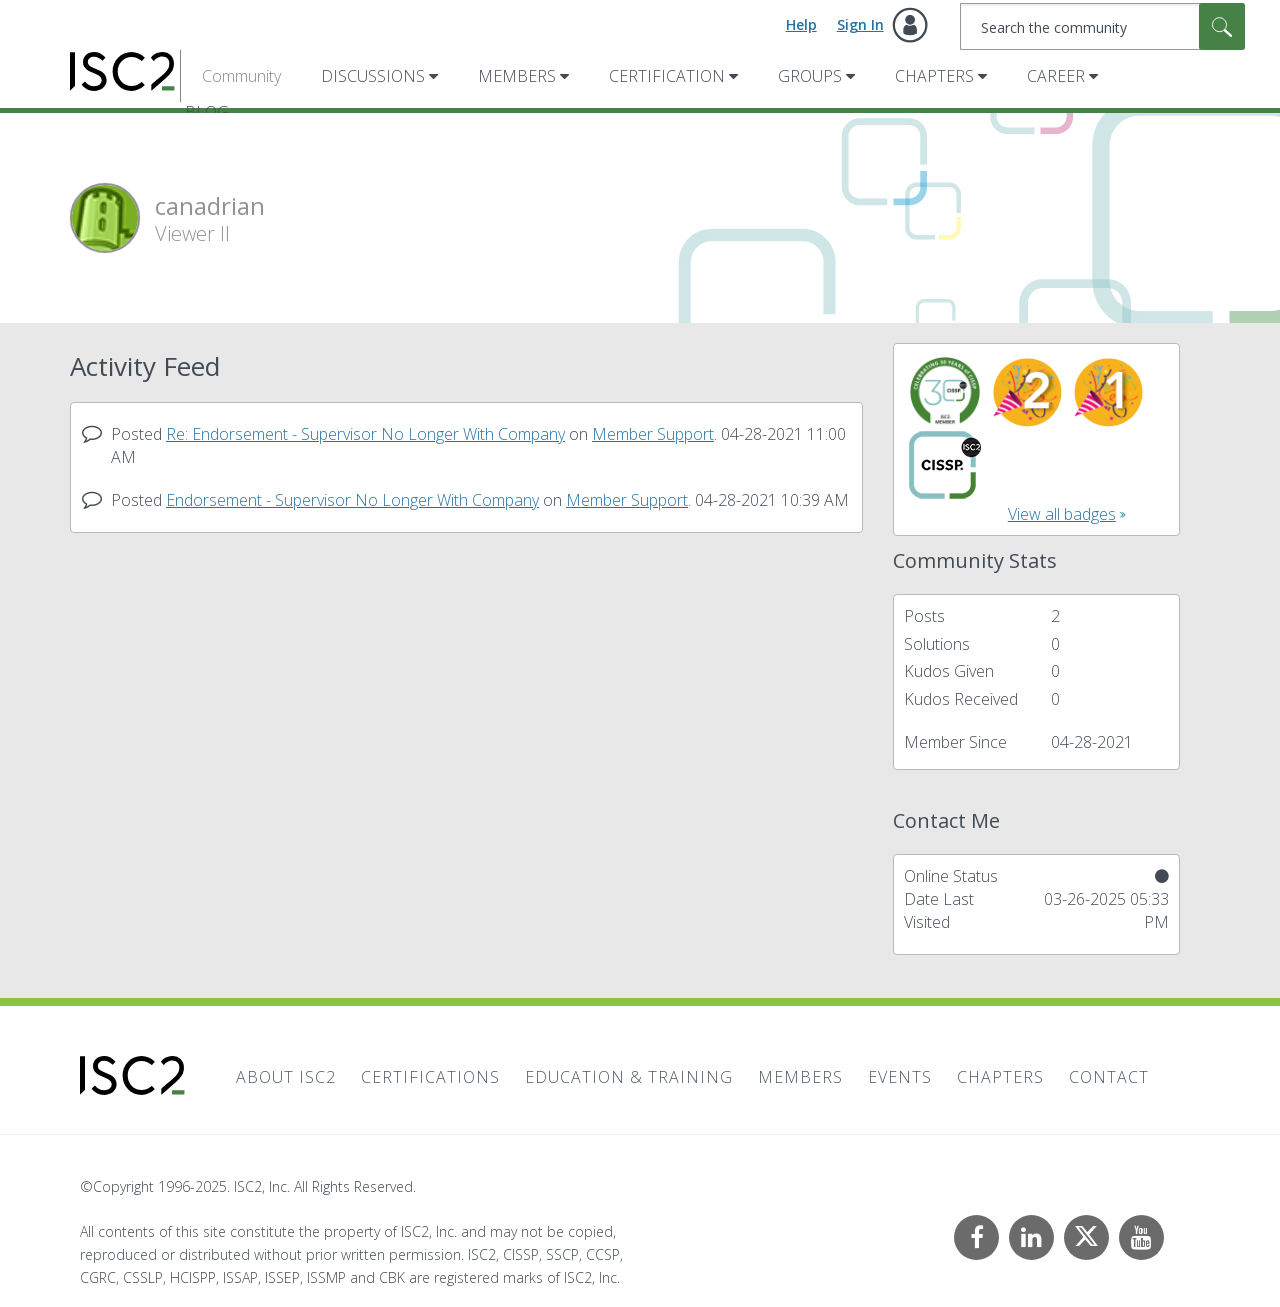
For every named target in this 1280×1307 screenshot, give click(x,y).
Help (801, 24)
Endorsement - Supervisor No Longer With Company (352, 500)
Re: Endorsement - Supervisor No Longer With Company (365, 434)
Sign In (860, 24)
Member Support (653, 434)
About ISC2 (286, 1077)
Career (1056, 76)
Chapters (934, 76)
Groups (810, 76)
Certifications (430, 1077)
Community (241, 76)
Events (900, 1077)
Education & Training (629, 1077)
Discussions (373, 76)
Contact (1109, 1077)
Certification (667, 76)
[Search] (1102, 26)
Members (517, 76)
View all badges (1062, 514)
